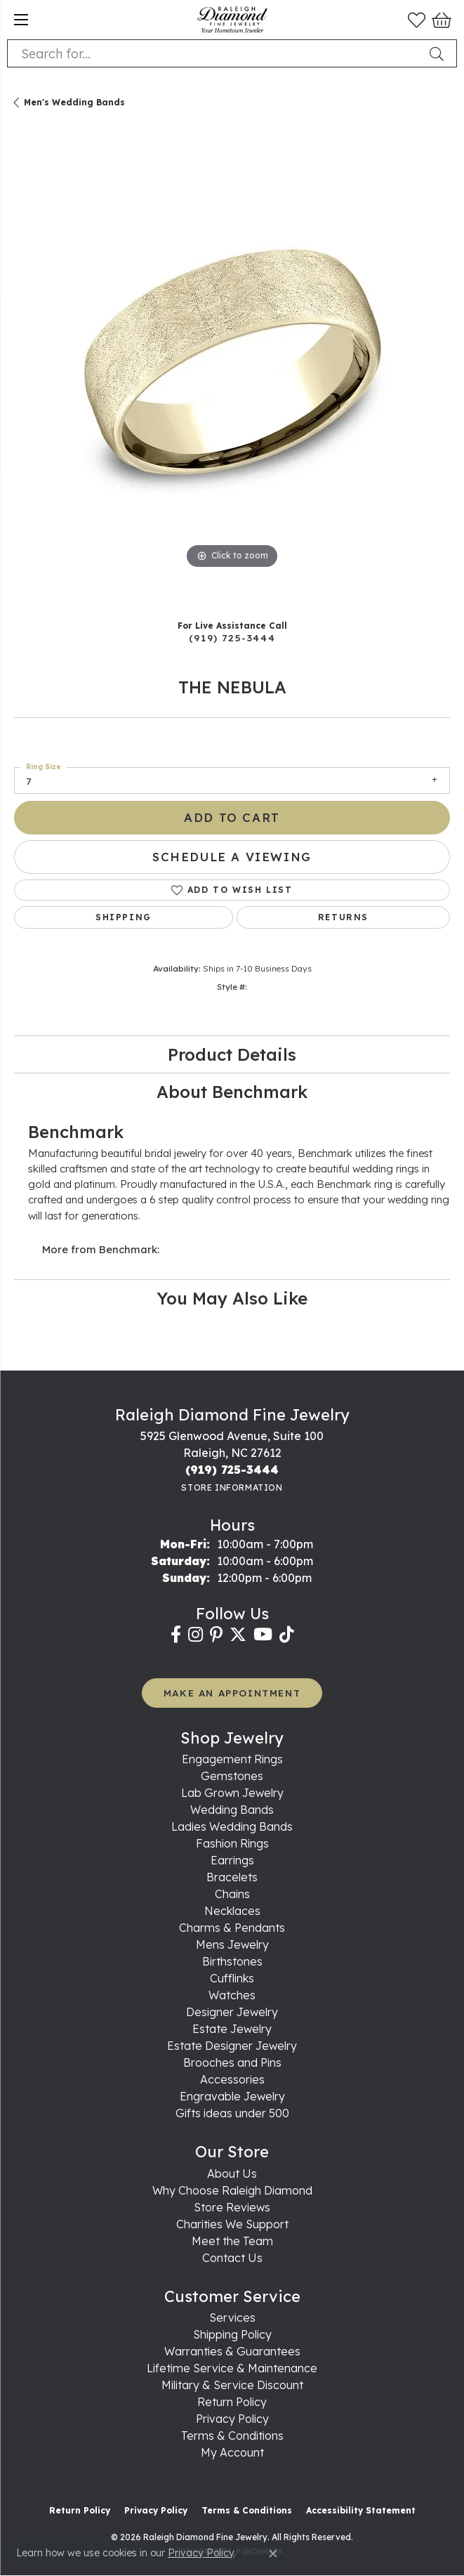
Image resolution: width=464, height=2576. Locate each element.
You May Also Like (232, 1298)
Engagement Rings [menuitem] (232, 1759)
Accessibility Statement (361, 2510)
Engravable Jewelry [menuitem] (232, 2096)
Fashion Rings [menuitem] (232, 1843)
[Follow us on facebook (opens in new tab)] (176, 1634)
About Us (232, 2173)
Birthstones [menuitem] (232, 1961)
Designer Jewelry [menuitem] (232, 2012)
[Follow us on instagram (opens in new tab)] (195, 1634)
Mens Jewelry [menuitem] (232, 1944)
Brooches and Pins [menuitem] (232, 2062)
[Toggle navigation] (21, 19)
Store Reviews (232, 2207)
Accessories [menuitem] (232, 2079)
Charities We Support (232, 2224)
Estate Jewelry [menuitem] (232, 2029)
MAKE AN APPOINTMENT (232, 1693)
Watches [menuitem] (232, 1995)
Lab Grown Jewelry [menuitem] (232, 1793)
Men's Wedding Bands (74, 102)
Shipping (123, 917)
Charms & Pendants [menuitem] (232, 1928)
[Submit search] (439, 53)
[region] (232, 369)
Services (232, 2317)
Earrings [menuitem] (232, 1860)
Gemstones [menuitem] (232, 1776)
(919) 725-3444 (232, 637)
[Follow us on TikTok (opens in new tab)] (286, 1634)
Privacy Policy (232, 2419)
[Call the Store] (232, 1470)
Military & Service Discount (232, 2385)
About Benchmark (232, 1091)
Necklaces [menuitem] (232, 1911)
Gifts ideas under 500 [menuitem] (232, 2113)
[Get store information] (231, 1487)
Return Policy (232, 2402)
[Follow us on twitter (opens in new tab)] (238, 1634)
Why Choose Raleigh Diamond (232, 2190)
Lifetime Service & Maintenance (232, 2368)
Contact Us (232, 2258)
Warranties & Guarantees (232, 2351)
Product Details (232, 1054)
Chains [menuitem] (232, 1894)
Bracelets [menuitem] (232, 1877)
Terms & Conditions (232, 2435)
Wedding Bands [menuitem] (232, 1810)
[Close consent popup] (273, 2553)
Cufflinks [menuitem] (232, 1978)
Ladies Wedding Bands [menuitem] (232, 1826)
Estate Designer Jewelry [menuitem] (232, 2046)
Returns (343, 917)
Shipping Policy (232, 2334)
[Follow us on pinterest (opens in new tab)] (216, 1634)
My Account (232, 2452)
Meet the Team (232, 2241)
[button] (416, 20)
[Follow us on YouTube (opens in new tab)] (262, 1634)
